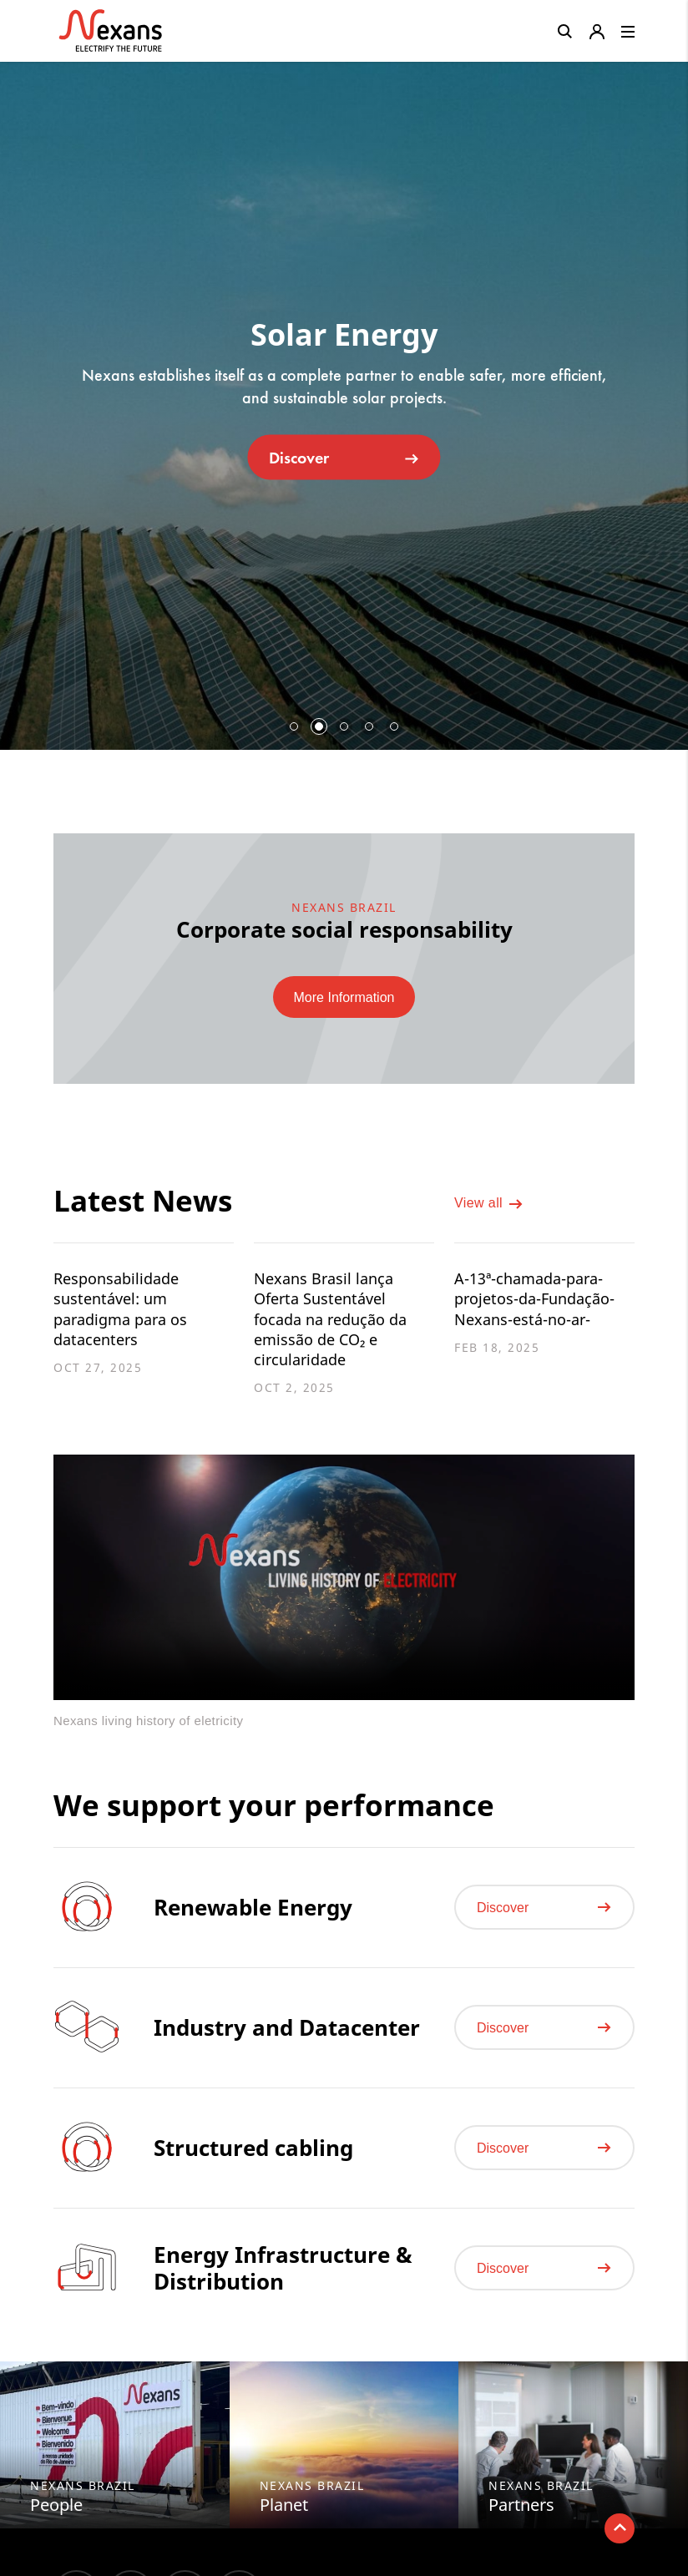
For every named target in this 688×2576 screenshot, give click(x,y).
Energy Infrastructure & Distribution (283, 2282)
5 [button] (394, 726)
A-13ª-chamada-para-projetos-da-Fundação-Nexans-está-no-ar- (542, 1301)
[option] (344, 399)
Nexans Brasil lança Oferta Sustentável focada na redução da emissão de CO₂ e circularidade (337, 1322)
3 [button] (344, 726)
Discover (344, 457)
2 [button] (319, 726)
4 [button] (369, 726)
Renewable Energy (253, 1921)
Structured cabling (253, 2162)
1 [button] (294, 726)
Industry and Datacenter (287, 2042)
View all (489, 1207)
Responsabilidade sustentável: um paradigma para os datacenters (126, 1311)
